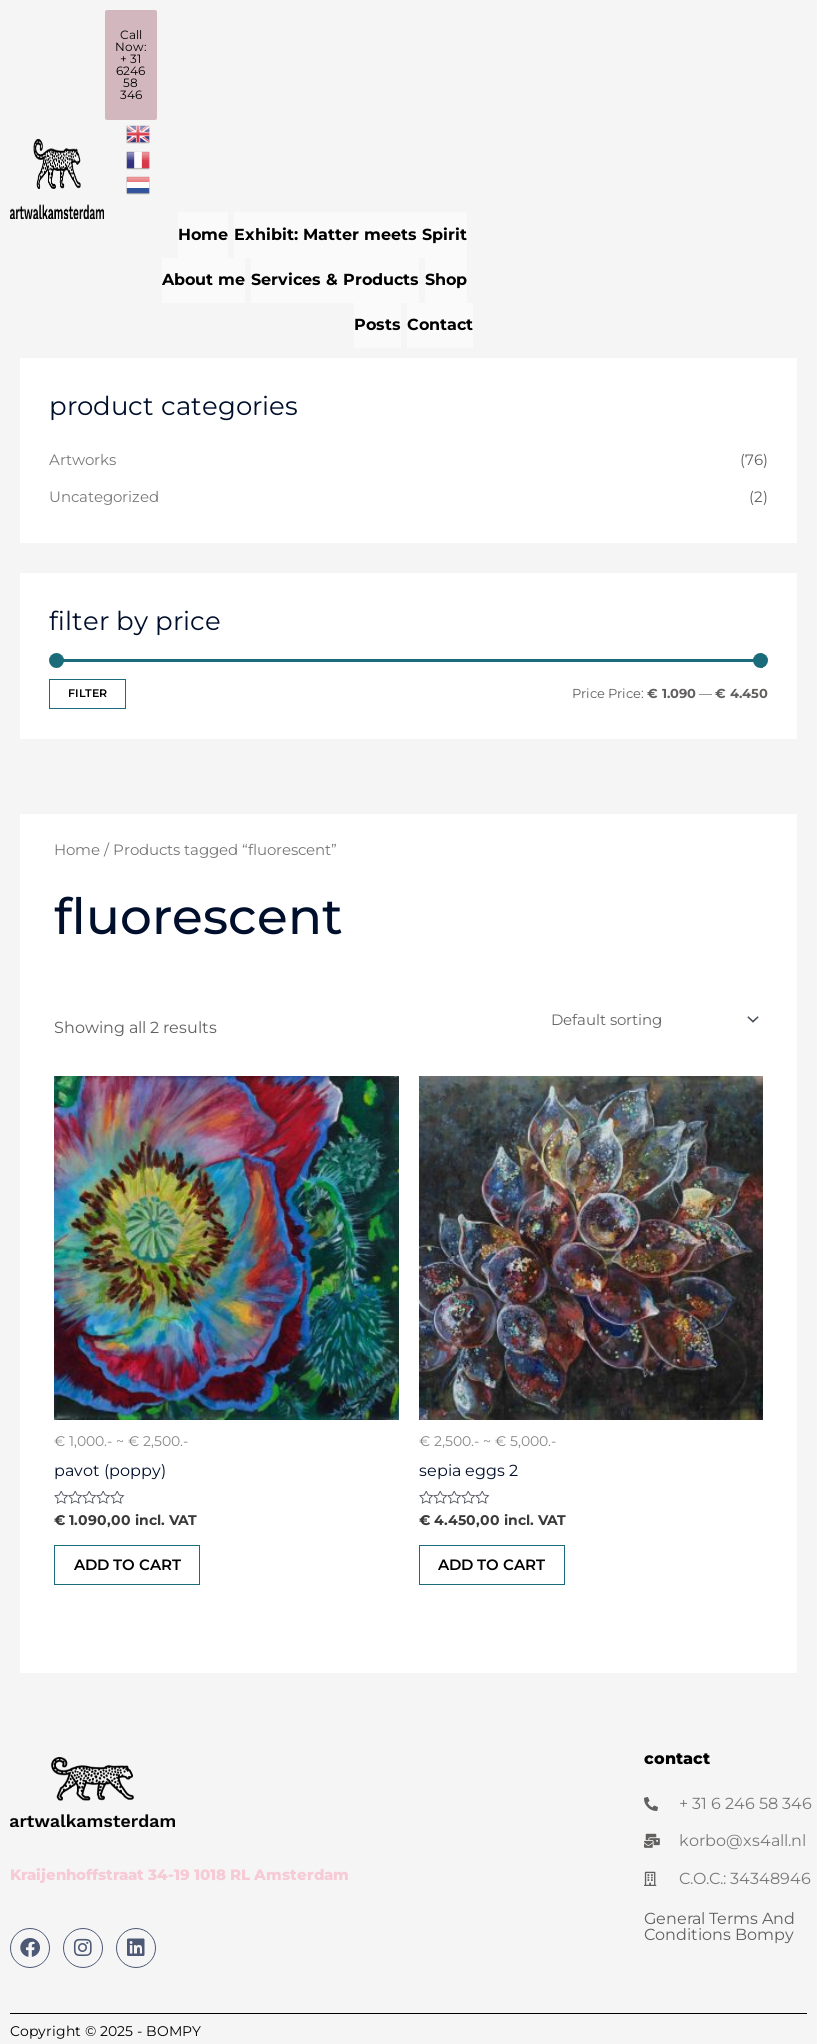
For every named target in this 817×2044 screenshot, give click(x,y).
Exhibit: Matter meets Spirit (350, 233)
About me (203, 277)
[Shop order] (651, 1016)
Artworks (82, 457)
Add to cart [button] (128, 1561)
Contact (440, 321)
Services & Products (335, 277)
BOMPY (173, 2028)
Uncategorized (104, 494)
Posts (377, 321)
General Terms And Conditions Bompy (719, 1924)
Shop (446, 277)
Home (203, 233)
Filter (87, 690)
